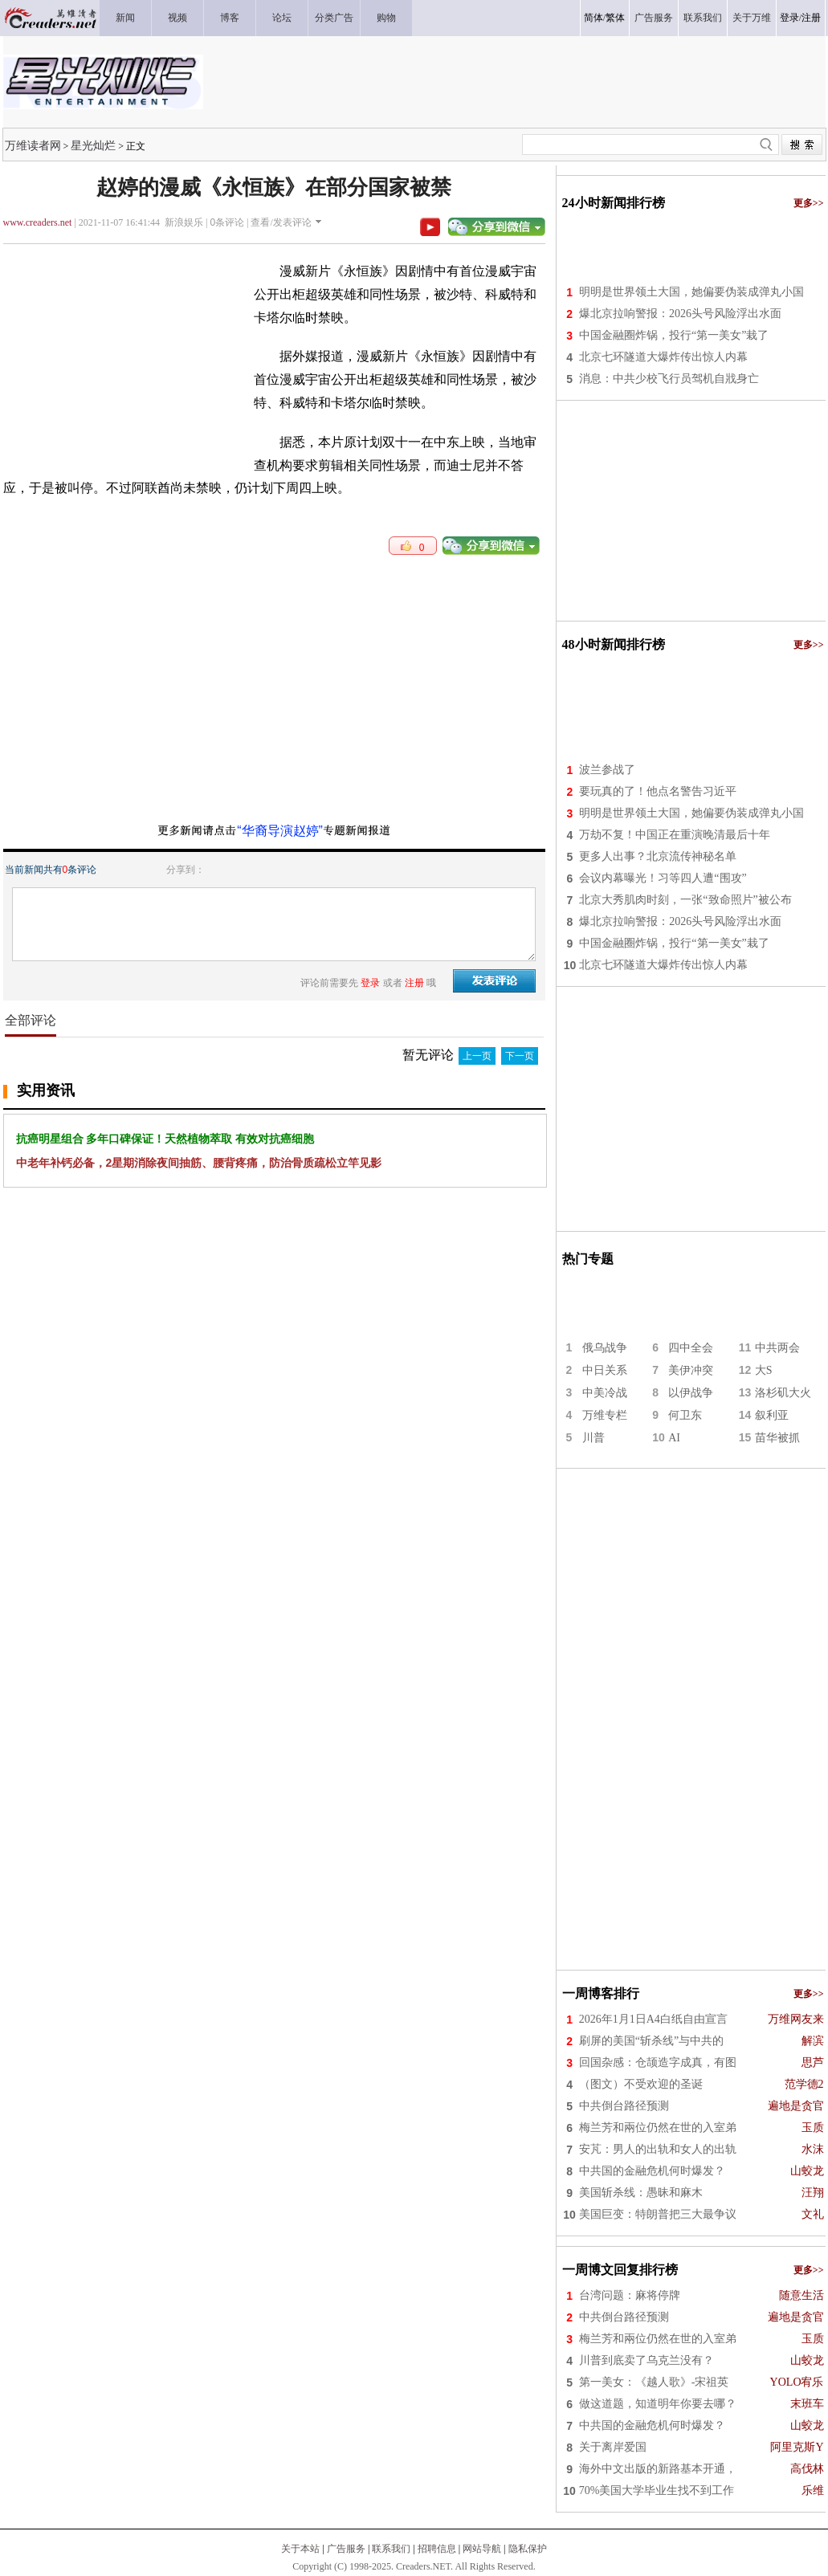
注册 (811, 17)
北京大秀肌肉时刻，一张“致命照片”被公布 (685, 900)
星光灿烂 (93, 145)
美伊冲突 (690, 1370)
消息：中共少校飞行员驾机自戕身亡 (669, 379)
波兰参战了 (607, 770)
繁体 (615, 17)
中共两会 (777, 1348)
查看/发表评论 (281, 222)
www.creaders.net (37, 222)
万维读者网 (33, 145)
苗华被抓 (777, 1438)
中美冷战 (604, 1393)
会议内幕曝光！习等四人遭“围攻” (662, 878)
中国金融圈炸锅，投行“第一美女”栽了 (674, 335)
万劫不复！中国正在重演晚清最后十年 (674, 835)
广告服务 (346, 2548)
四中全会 (690, 1348)
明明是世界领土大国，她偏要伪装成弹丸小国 (691, 292)
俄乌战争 (604, 1348)
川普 (593, 1438)
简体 (593, 17)
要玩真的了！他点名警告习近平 (657, 791)
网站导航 (482, 2548)
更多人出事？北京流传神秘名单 (657, 856)
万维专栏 (604, 1415)
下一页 (519, 1056)
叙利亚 (772, 1415)
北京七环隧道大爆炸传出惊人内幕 (663, 357)
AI (674, 1438)
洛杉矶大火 (783, 1393)
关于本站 (300, 2548)
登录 (789, 17)
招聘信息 (437, 2548)
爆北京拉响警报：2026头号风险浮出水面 (680, 314)
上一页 (477, 1056)
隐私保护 (527, 2548)
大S (764, 1370)
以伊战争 (690, 1393)
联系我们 (391, 2548)
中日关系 (604, 1370)
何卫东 (685, 1415)
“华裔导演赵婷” (280, 831)
